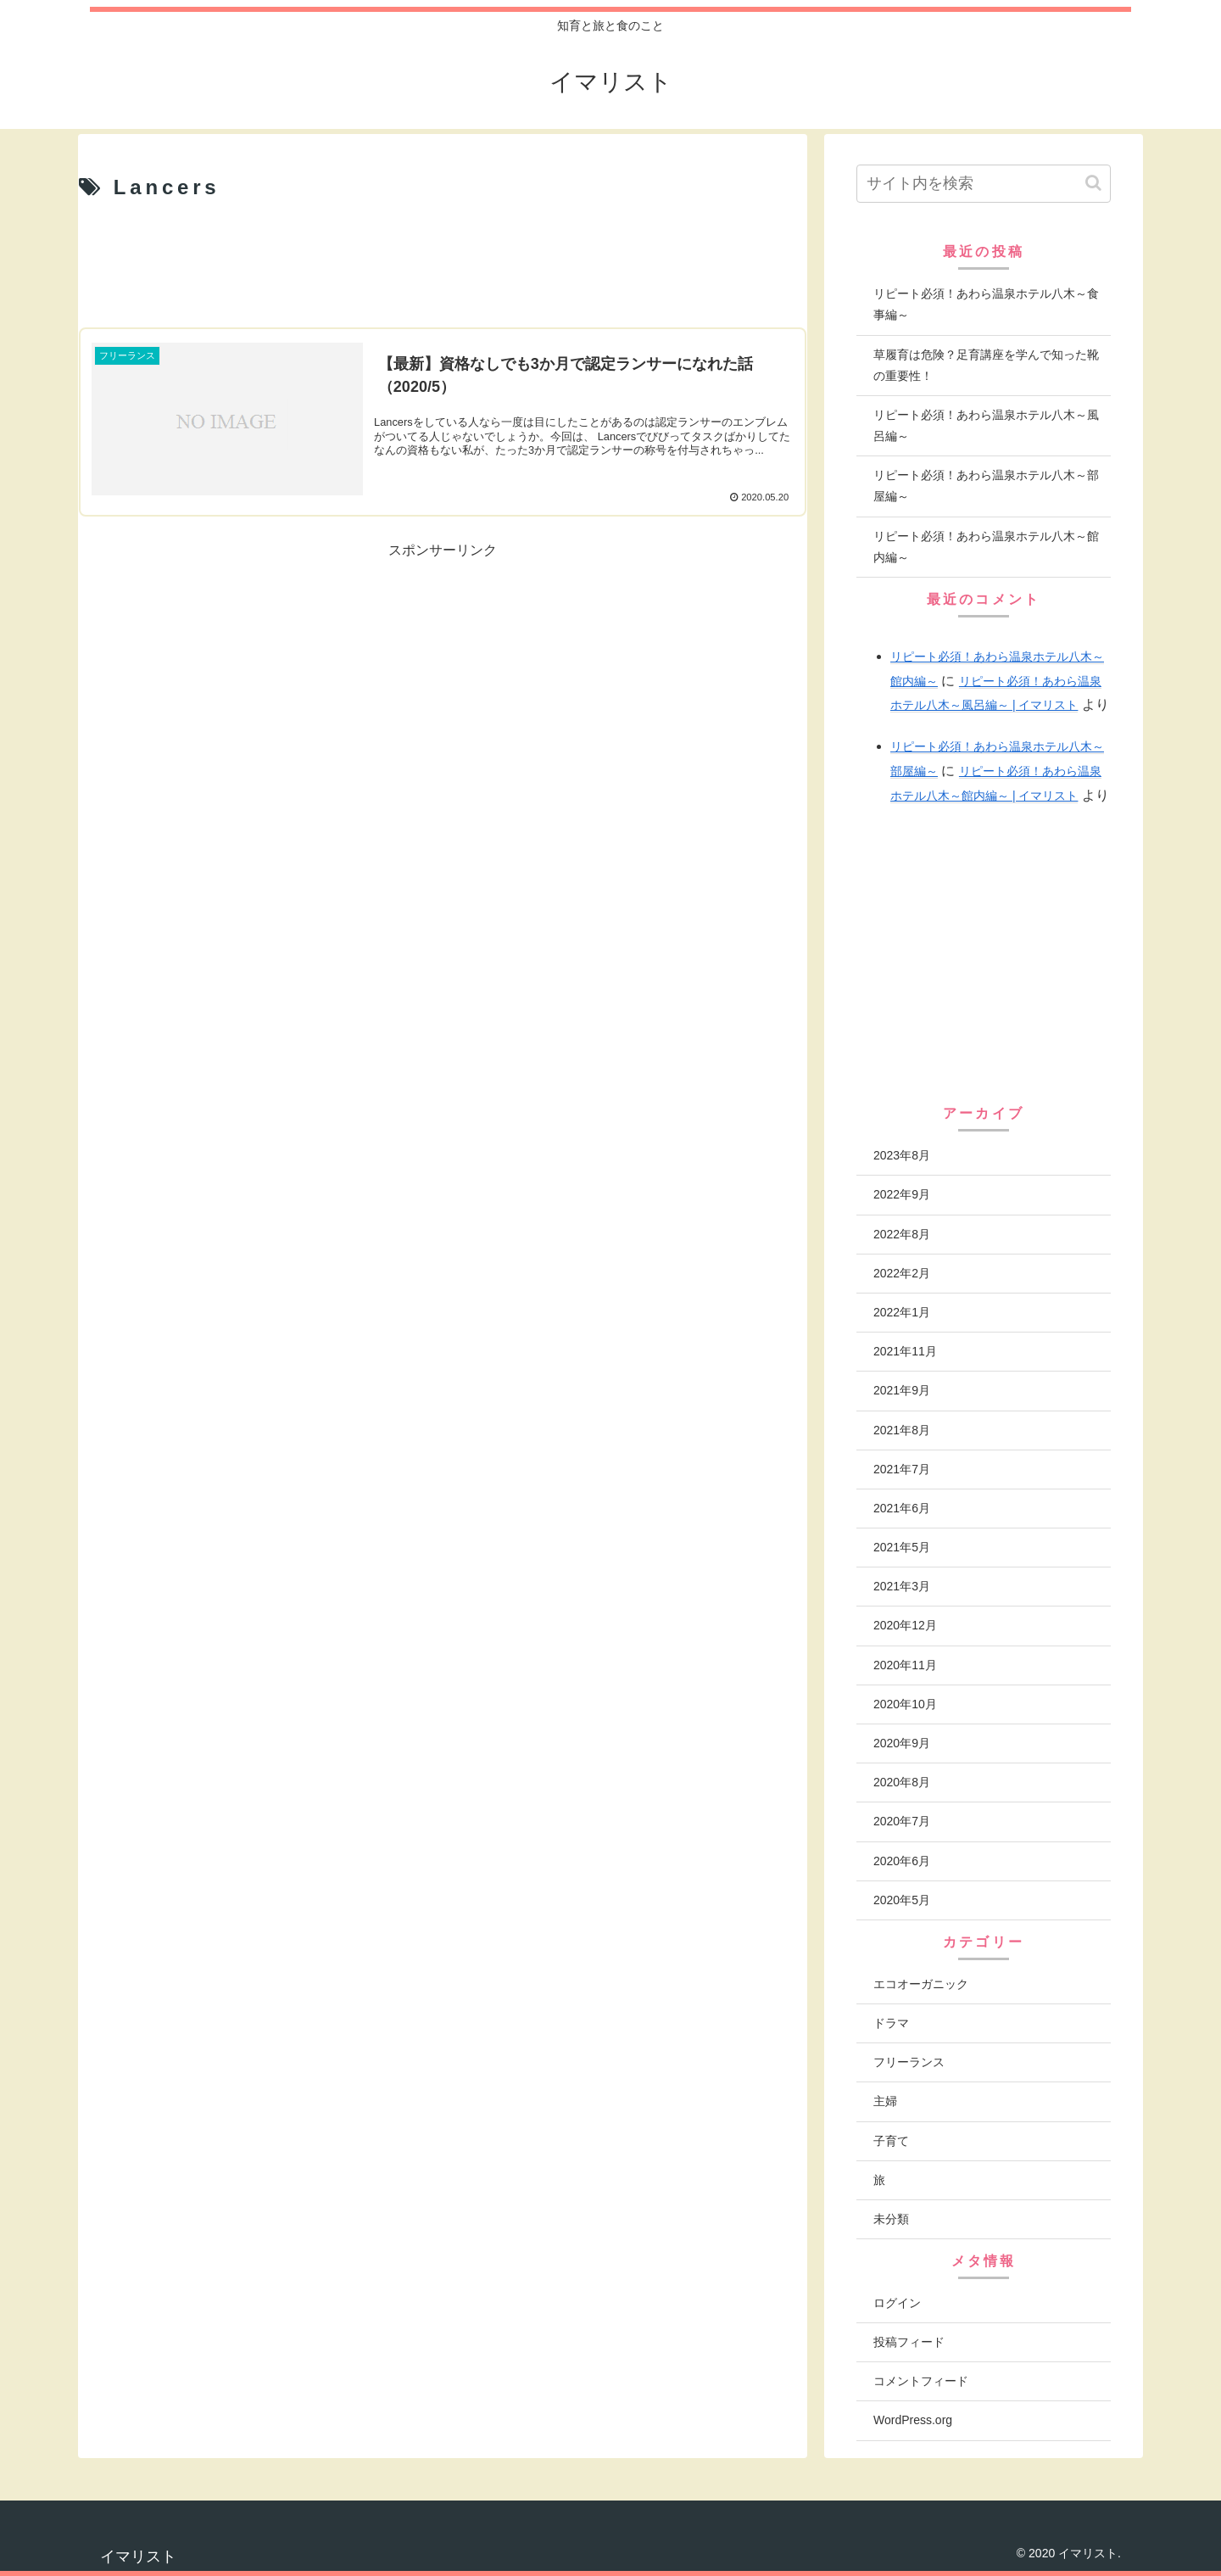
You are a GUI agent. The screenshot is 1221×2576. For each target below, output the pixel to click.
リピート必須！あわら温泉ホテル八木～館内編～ (986, 546)
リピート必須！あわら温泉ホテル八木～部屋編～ (986, 485)
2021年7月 (901, 1469)
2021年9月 (901, 1390)
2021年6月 (901, 1508)
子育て (891, 2141)
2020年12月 (905, 1625)
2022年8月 (901, 1234)
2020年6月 (901, 1861)
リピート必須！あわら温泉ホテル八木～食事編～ (986, 304)
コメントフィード (920, 2381)
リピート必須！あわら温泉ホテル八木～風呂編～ (986, 425)
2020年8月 (901, 1782)
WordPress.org (912, 2420)
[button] (1093, 183)
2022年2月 (901, 1273)
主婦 (885, 2101)
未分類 (891, 2219)
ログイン (897, 2303)
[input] (983, 184)
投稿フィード (909, 2342)
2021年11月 (905, 1351)
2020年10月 (905, 1704)
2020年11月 (905, 1665)
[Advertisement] (442, 265)
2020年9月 (901, 1743)
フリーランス (909, 2062)
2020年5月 (901, 1900)
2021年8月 (901, 1430)
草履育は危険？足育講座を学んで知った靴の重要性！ (986, 365)
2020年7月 (901, 1821)
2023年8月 (901, 1155)
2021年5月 (901, 1547)
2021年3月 (901, 1586)
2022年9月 (901, 1194)
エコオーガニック (920, 1984)
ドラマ (891, 2023)
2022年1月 (901, 1312)
